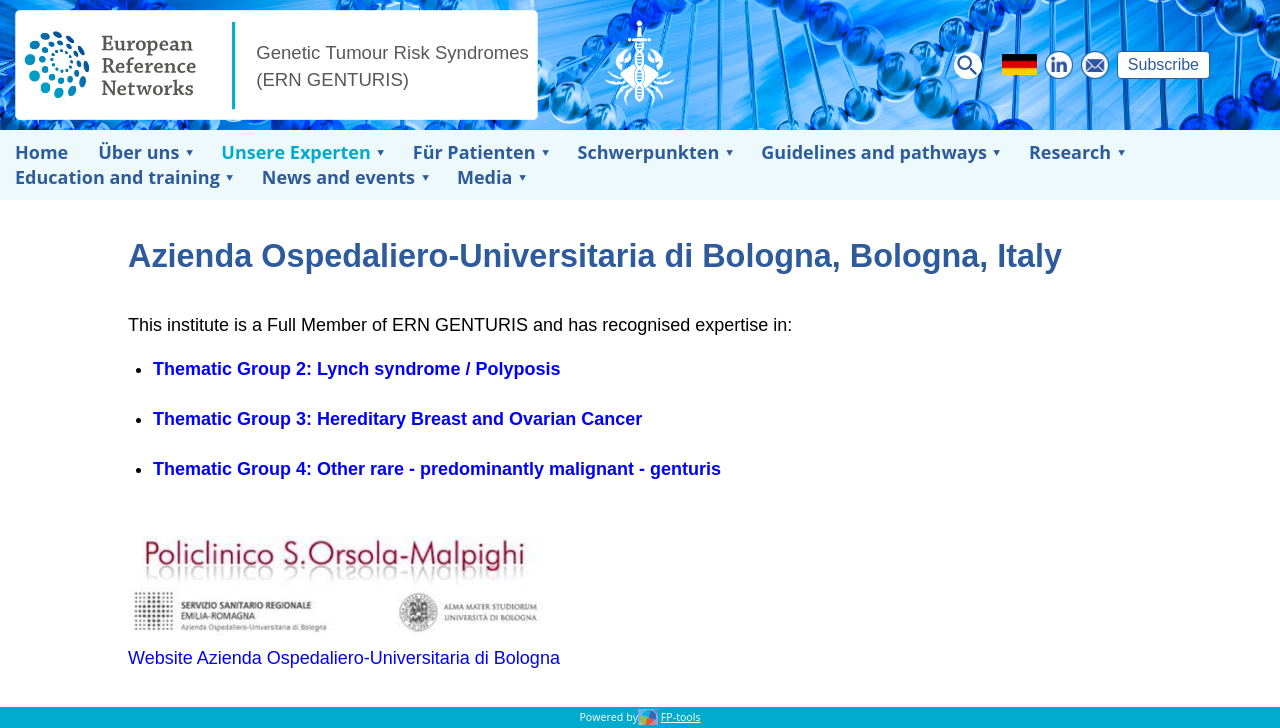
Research (1070, 152)
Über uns (138, 152)
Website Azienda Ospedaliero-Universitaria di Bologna (344, 658)
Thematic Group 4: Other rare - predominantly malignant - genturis (437, 469)
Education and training (117, 177)
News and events (338, 177)
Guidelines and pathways (874, 152)
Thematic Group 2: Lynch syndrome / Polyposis (356, 369)
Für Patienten (474, 152)
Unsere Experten (295, 152)
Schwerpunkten (649, 152)
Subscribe (1163, 64)
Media (484, 177)
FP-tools (681, 717)
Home (41, 152)
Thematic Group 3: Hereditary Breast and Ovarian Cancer (397, 419)
